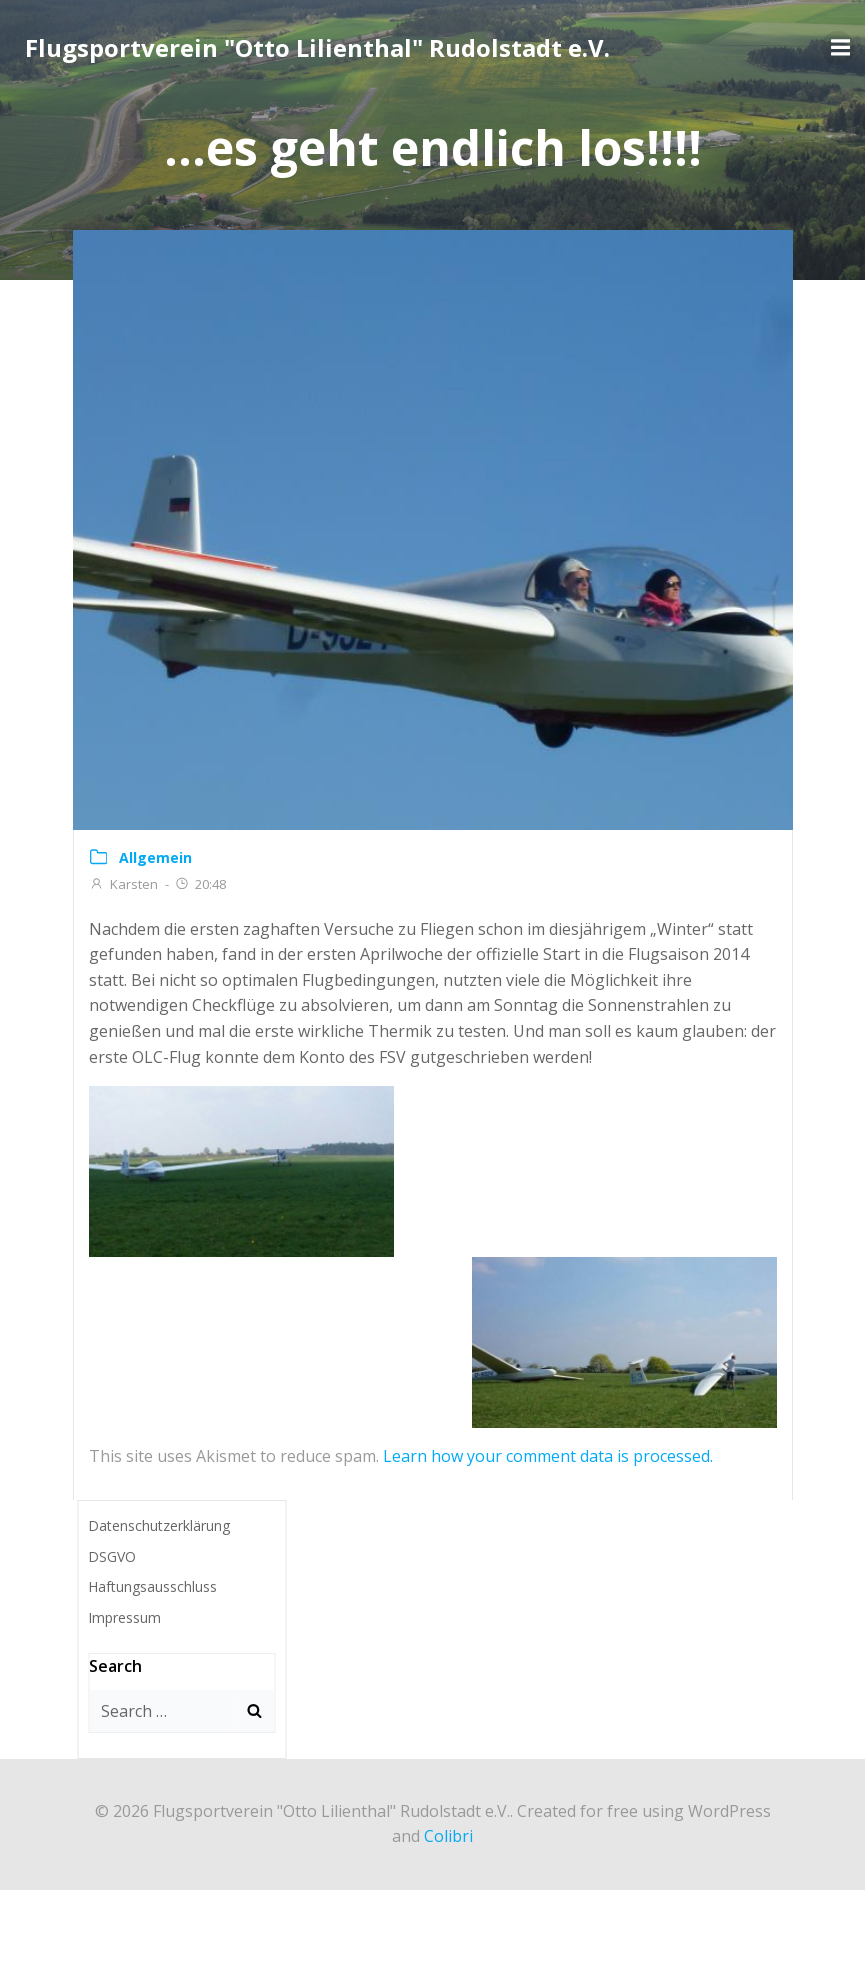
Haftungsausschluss (152, 1586)
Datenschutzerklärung (159, 1525)
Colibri (448, 1836)
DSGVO (112, 1556)
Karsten (123, 884)
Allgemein (155, 857)
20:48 (200, 884)
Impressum (124, 1617)
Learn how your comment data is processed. (548, 1456)
